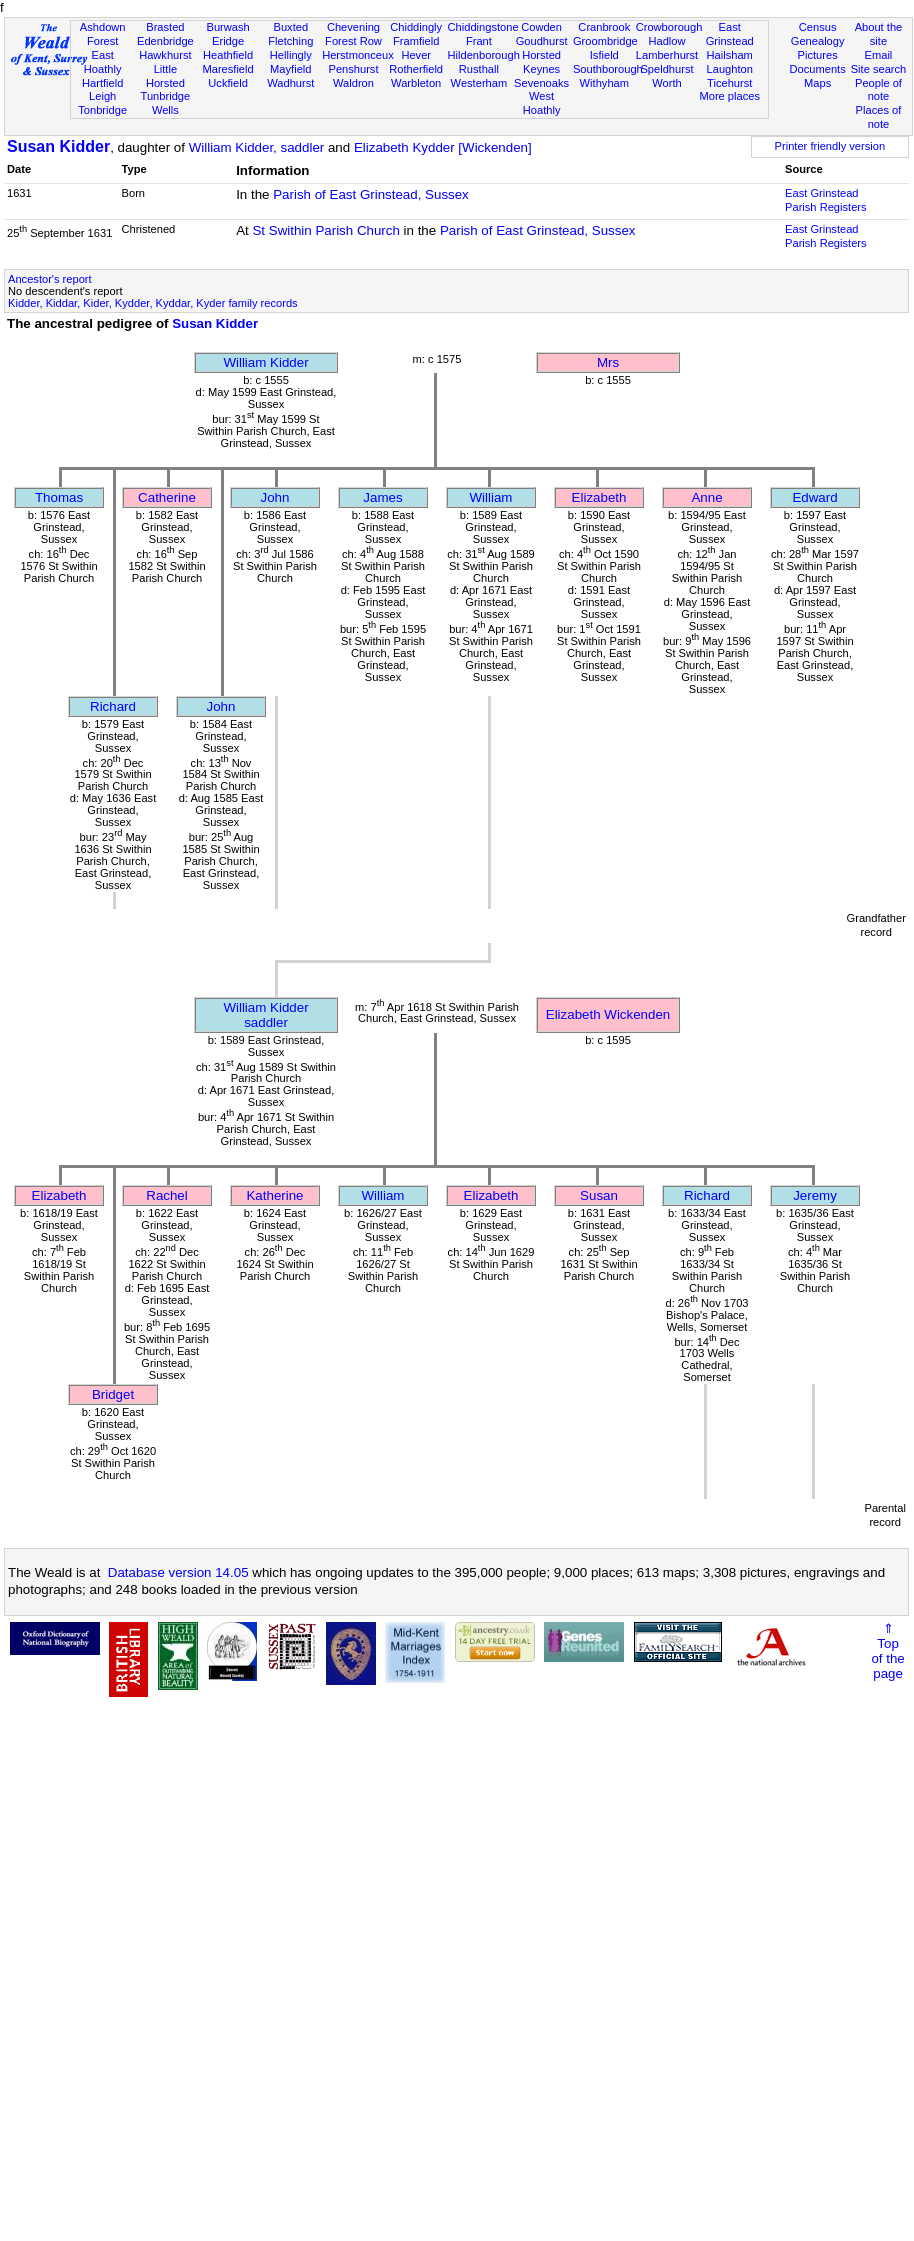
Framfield (416, 41)
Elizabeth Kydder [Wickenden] (443, 147)
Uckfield (228, 83)
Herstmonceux (358, 55)
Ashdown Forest (103, 34)
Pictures (818, 55)
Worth (666, 83)
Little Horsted (165, 76)
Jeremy (815, 1195)
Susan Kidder (58, 146)
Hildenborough (484, 55)
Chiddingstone (483, 27)
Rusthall (479, 69)
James (382, 497)
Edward (814, 497)
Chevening (353, 27)
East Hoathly (103, 62)
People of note (878, 90)
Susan (599, 1195)
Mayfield (290, 69)
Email (879, 55)
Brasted (165, 27)
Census (818, 27)
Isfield (604, 55)
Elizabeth (599, 497)
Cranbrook (604, 27)
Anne (706, 497)
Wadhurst (290, 83)
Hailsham (730, 55)
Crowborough (669, 27)
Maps (817, 83)
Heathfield (228, 55)
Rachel (167, 1195)
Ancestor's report (50, 279)
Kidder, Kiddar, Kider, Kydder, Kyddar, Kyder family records (153, 303)
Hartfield (102, 83)
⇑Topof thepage (887, 1651)
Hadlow (666, 41)
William (491, 497)
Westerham (479, 83)
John (275, 497)
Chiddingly (416, 27)
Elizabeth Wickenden (608, 1014)
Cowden (541, 27)
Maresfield (227, 69)
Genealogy (818, 41)
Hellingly (291, 55)
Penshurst (353, 69)
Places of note (879, 117)
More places (729, 96)
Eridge (228, 41)
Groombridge (605, 41)
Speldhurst (666, 69)
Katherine (274, 1195)
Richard (113, 706)
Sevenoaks (541, 83)
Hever (416, 55)
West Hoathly (542, 103)
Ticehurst (729, 83)
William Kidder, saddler (257, 147)
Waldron (353, 83)
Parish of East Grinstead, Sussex (371, 194)
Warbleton (416, 83)
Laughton (730, 69)
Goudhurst (542, 41)
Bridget (113, 1394)
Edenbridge (165, 41)
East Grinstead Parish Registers (826, 200)
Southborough (608, 69)
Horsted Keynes (541, 62)
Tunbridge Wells (166, 103)
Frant (479, 41)
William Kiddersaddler (265, 1015)
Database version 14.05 (178, 1572)
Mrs (608, 362)
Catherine (167, 497)
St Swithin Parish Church (325, 230)
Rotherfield (416, 69)
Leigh (102, 96)
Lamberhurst (667, 55)
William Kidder (265, 362)
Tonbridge (102, 110)
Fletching (290, 41)
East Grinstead (730, 34)
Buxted (290, 27)
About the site (879, 34)
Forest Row (353, 41)
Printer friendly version (830, 146)
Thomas (59, 497)
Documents (818, 69)
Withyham (604, 83)
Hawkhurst (165, 55)
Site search (879, 69)
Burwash (227, 27)
